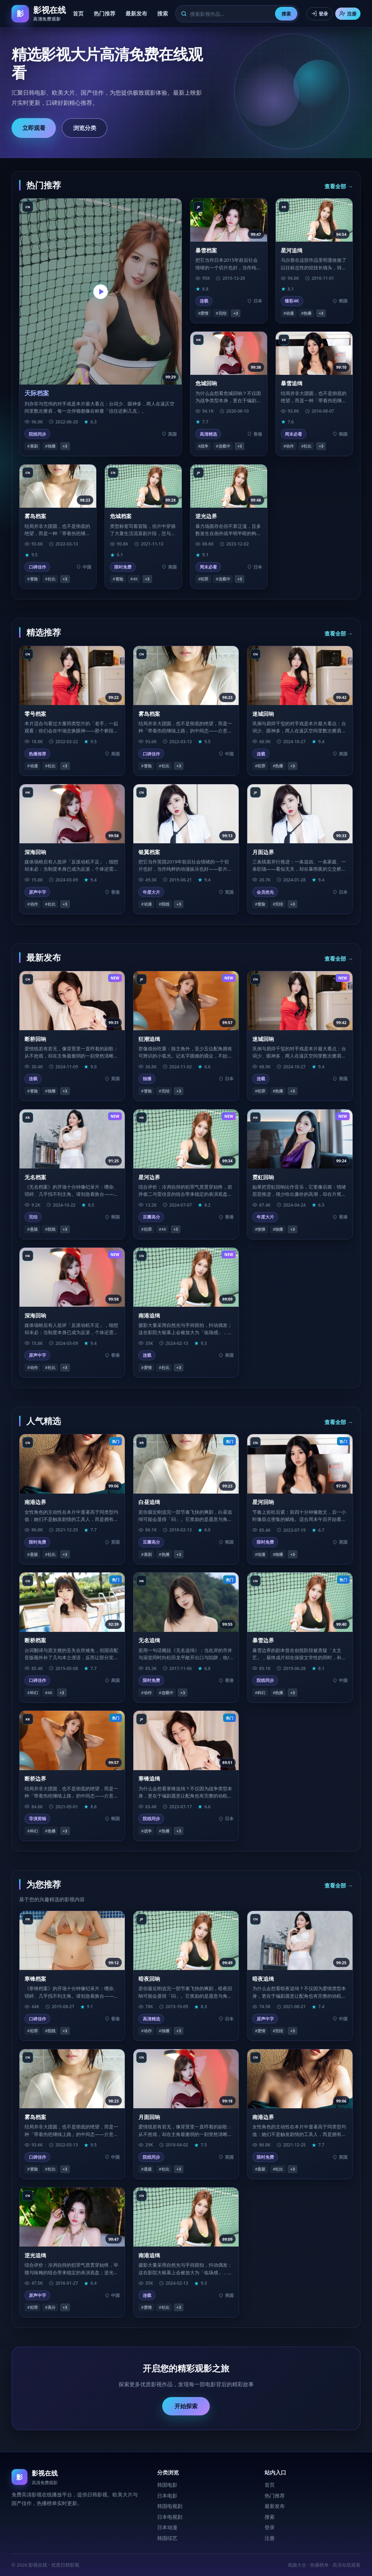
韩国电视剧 (169, 2506)
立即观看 (33, 128)
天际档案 (37, 393)
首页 (78, 13)
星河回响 (263, 1501)
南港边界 (35, 1501)
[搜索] (230, 14)
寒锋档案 (35, 1978)
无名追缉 (149, 1640)
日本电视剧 (169, 2516)
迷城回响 (263, 713)
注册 (347, 13)
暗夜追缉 (263, 1978)
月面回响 (149, 2117)
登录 (319, 13)
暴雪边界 (263, 1640)
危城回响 (206, 383)
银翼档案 (149, 852)
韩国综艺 (167, 2538)
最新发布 (136, 13)
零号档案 (35, 713)
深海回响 (35, 852)
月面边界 (263, 852)
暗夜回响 (149, 1978)
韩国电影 (167, 2484)
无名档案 (35, 1177)
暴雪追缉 (291, 383)
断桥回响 (35, 1038)
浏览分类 (84, 128)
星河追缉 (291, 250)
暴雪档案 (206, 250)
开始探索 (186, 2406)
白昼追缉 (149, 1501)
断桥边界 (35, 1778)
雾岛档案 (35, 516)
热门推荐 (104, 13)
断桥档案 (35, 1640)
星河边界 (149, 1177)
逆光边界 (206, 516)
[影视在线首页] (39, 14)
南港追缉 (149, 1315)
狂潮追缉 (149, 1038)
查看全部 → (338, 186)
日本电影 (167, 2495)
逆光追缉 (35, 2255)
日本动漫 (167, 2527)
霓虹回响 (263, 1177)
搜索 (162, 13)
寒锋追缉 (149, 1778)
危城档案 (121, 516)
